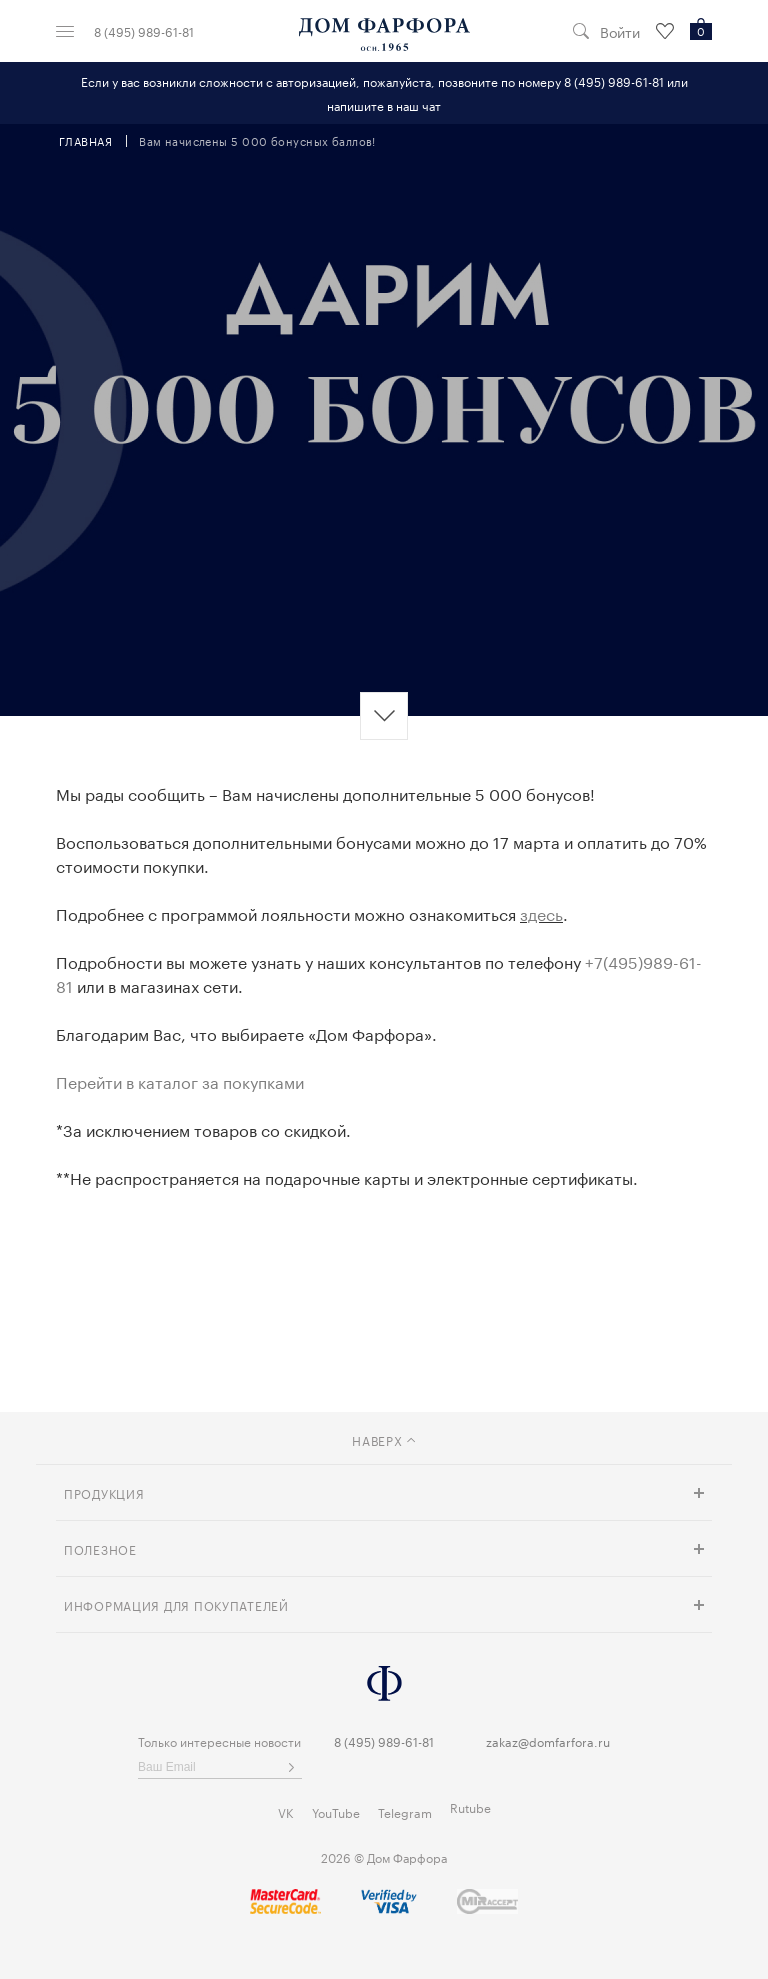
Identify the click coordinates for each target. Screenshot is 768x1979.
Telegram (405, 1811)
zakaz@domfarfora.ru (548, 1740)
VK (286, 1811)
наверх (383, 1439)
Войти (620, 31)
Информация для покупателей (176, 1604)
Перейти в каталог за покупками (180, 1080)
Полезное (100, 1548)
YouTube (336, 1811)
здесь (541, 912)
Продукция (104, 1492)
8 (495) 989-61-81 (144, 31)
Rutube (470, 1806)
